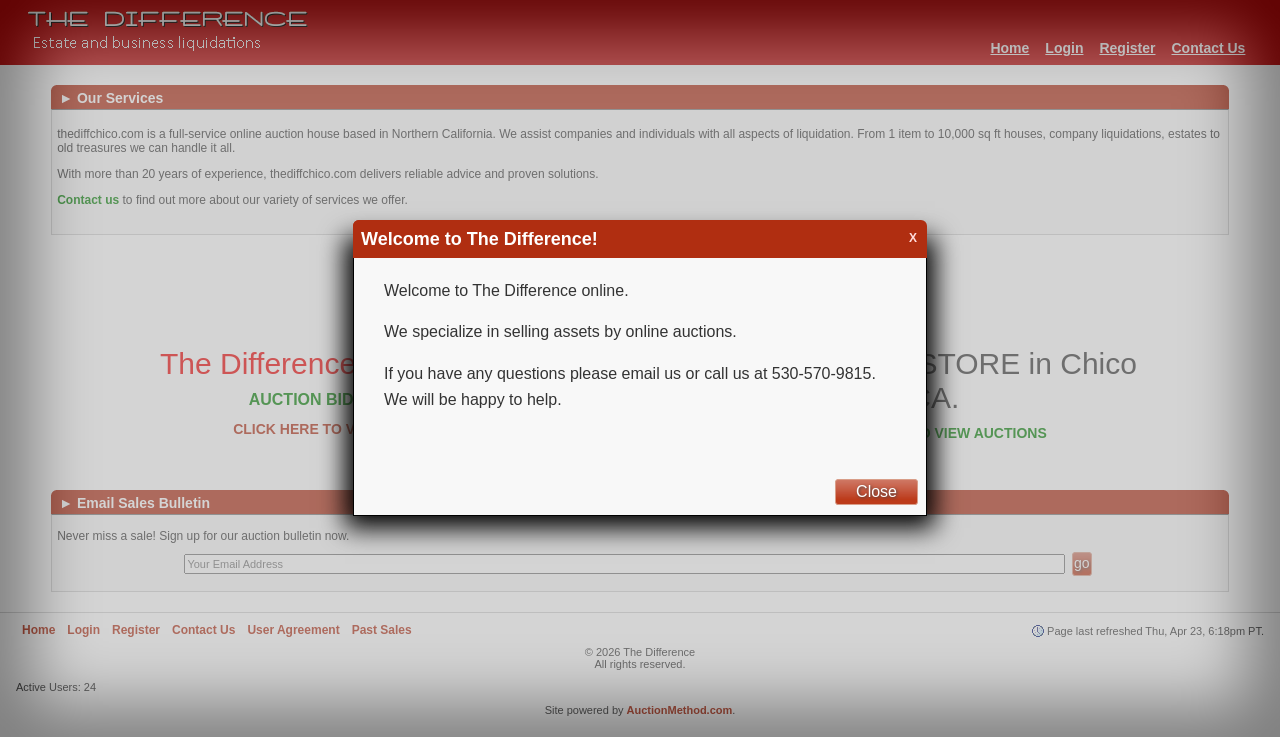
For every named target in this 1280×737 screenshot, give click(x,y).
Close (876, 491)
